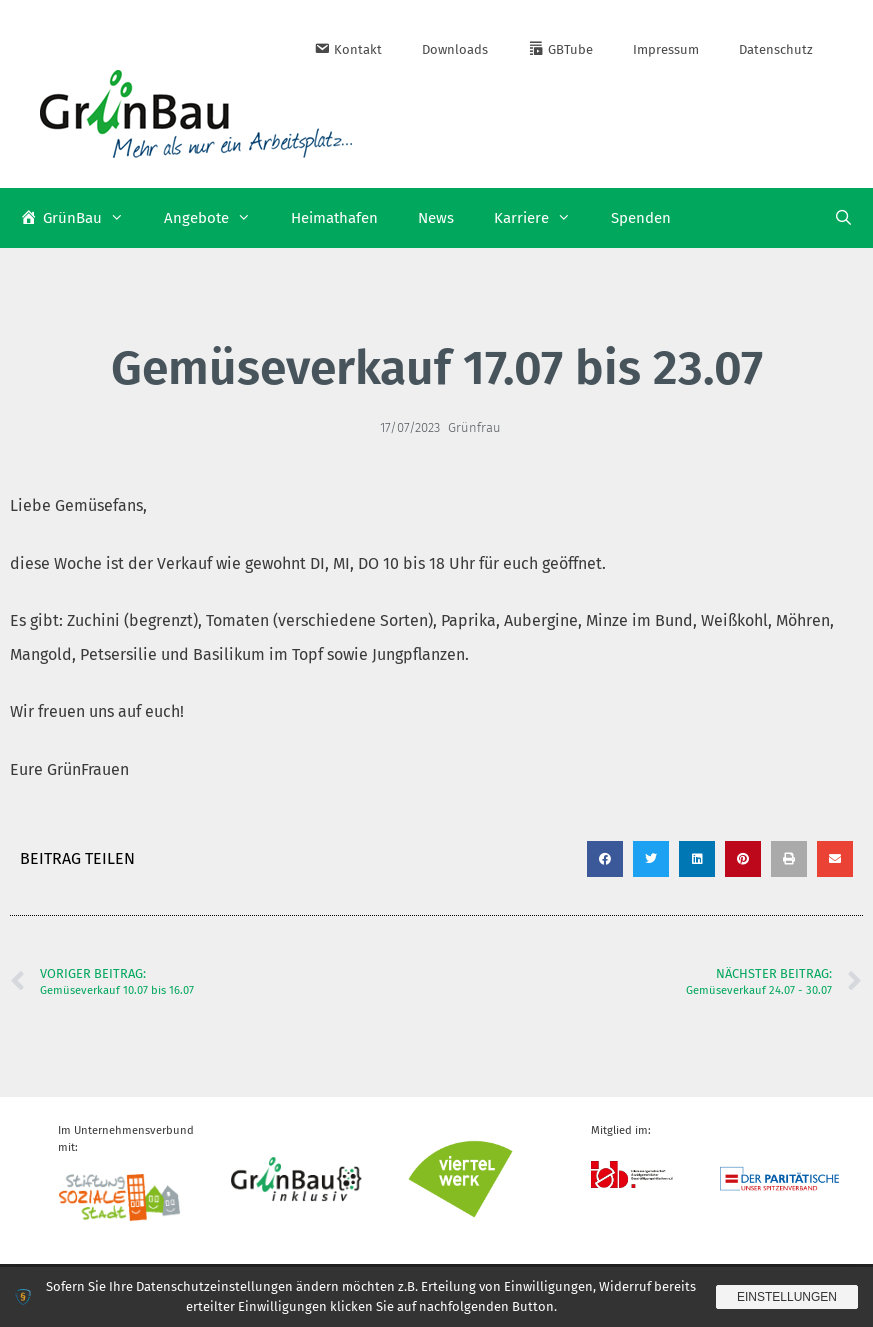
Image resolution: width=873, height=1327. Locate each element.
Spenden (641, 218)
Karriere (542, 218)
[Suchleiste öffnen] (843, 218)
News (436, 218)
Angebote (217, 218)
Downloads (455, 49)
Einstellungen (787, 1297)
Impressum (666, 49)
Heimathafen (334, 218)
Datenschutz (776, 49)
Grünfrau (474, 427)
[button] (605, 859)
